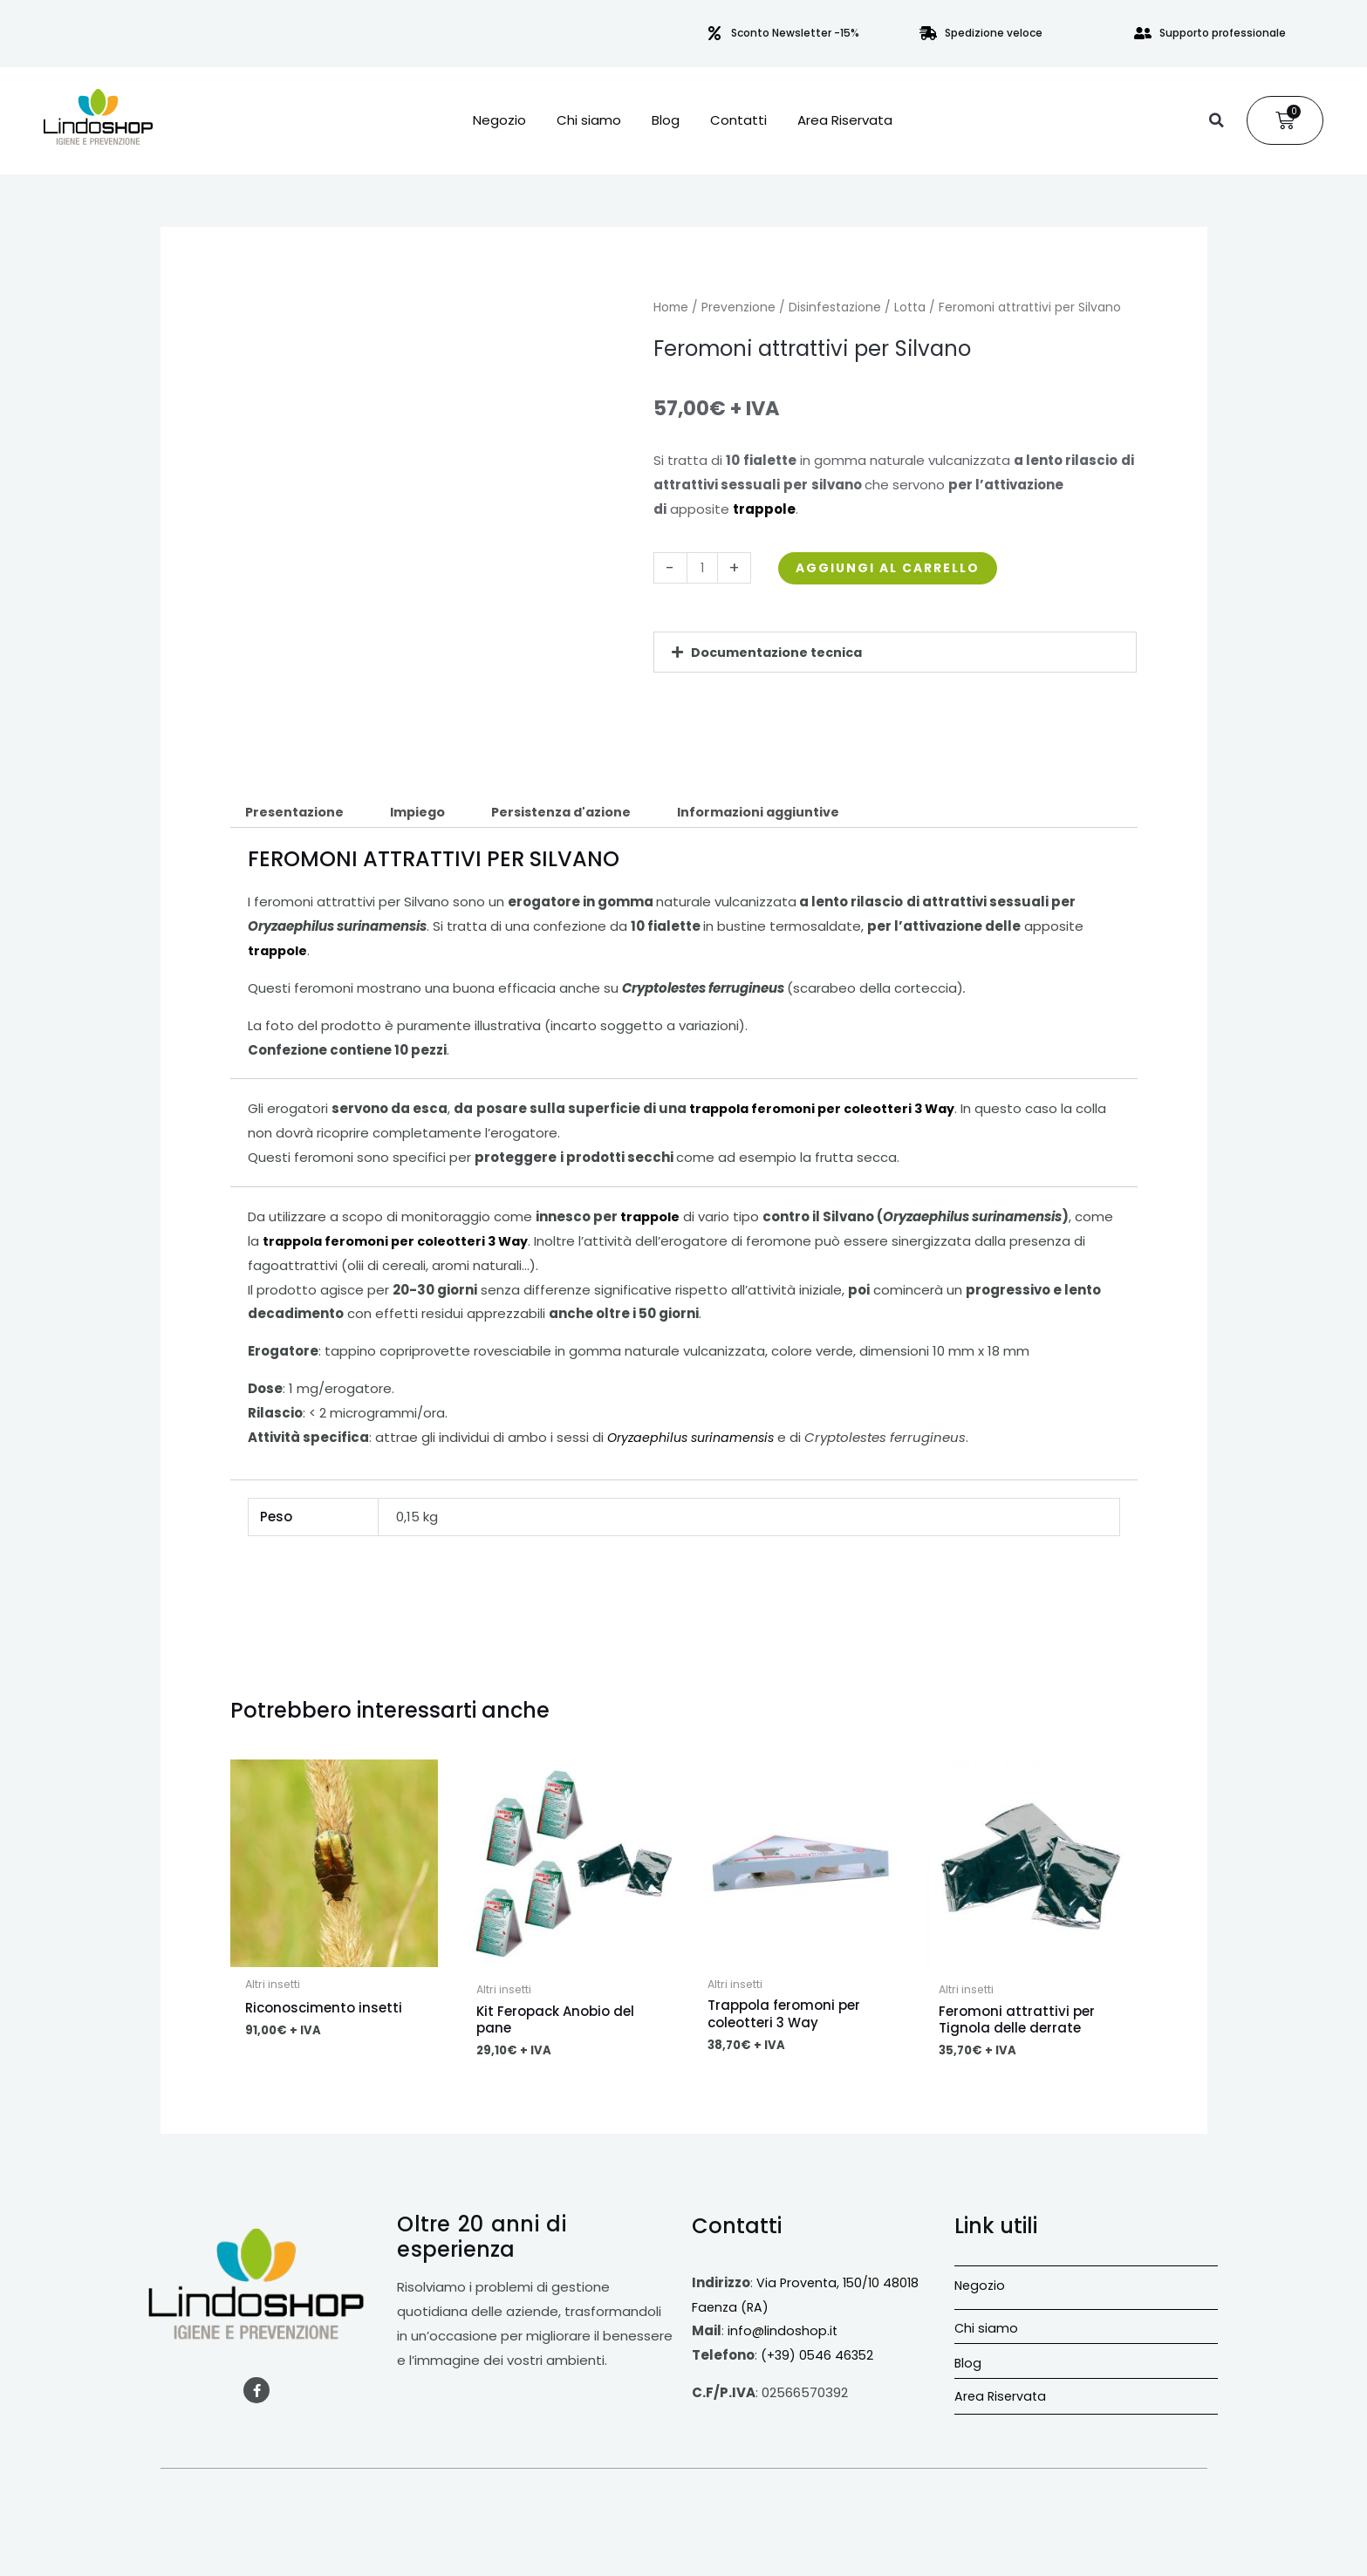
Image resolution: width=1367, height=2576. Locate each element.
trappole (651, 1218)
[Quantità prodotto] (704, 568)
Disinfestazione (835, 307)
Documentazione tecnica (779, 652)
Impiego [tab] (424, 812)
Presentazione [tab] (296, 812)
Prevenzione (738, 307)
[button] (1216, 120)
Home (670, 307)
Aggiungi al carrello (897, 568)
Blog (666, 120)
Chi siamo (589, 120)
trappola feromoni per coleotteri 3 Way (827, 1110)
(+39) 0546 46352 (819, 2358)
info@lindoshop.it (783, 2334)
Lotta (910, 307)
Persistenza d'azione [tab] (574, 812)
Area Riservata (844, 120)
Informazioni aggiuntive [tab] (778, 812)
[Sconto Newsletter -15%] (714, 33)
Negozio (499, 120)
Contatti (738, 120)
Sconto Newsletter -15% (795, 32)
